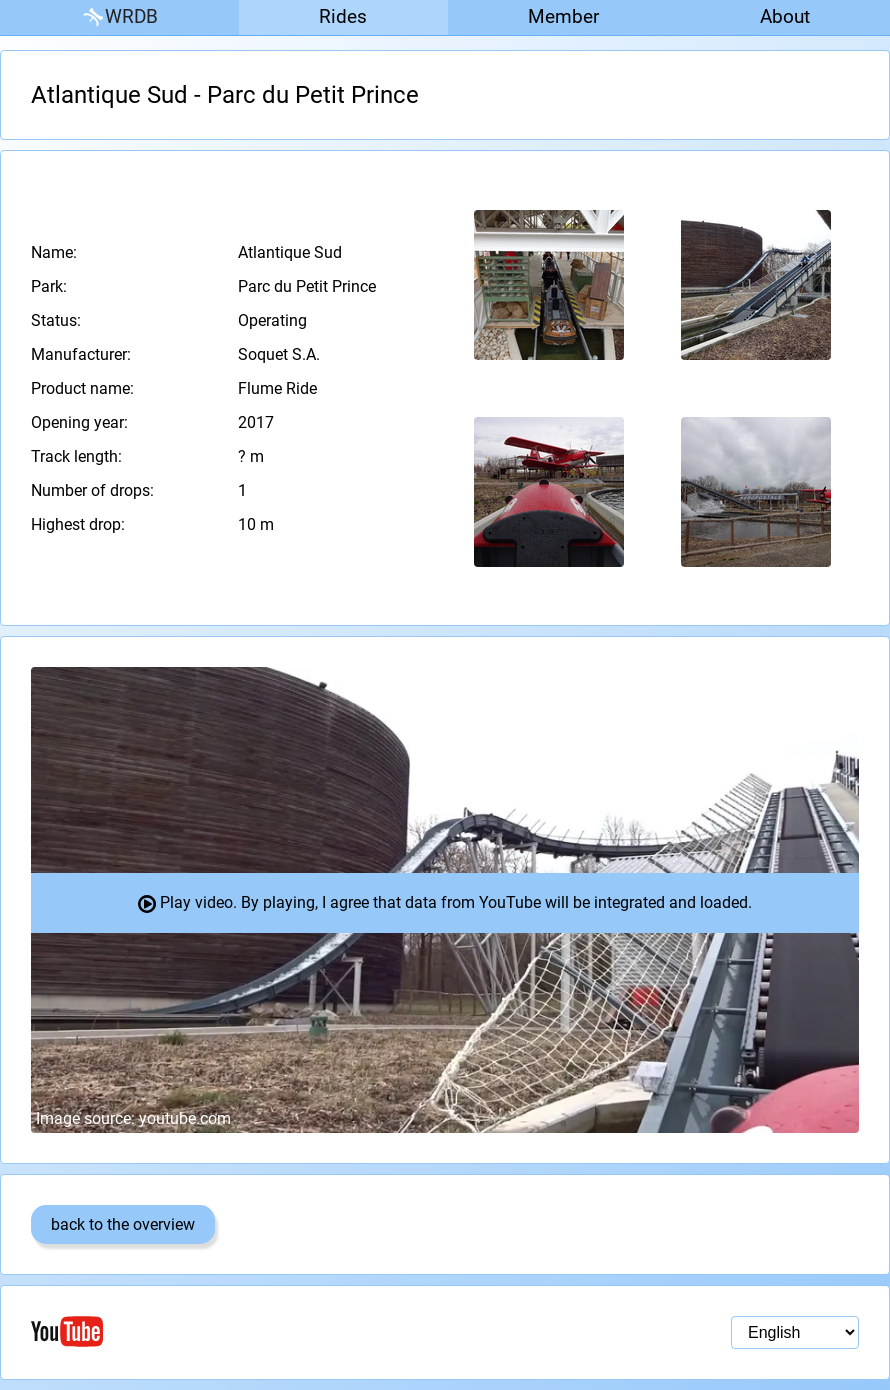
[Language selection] (795, 1332)
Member (563, 16)
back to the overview (123, 1224)
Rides (343, 16)
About (785, 16)
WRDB (119, 17)
